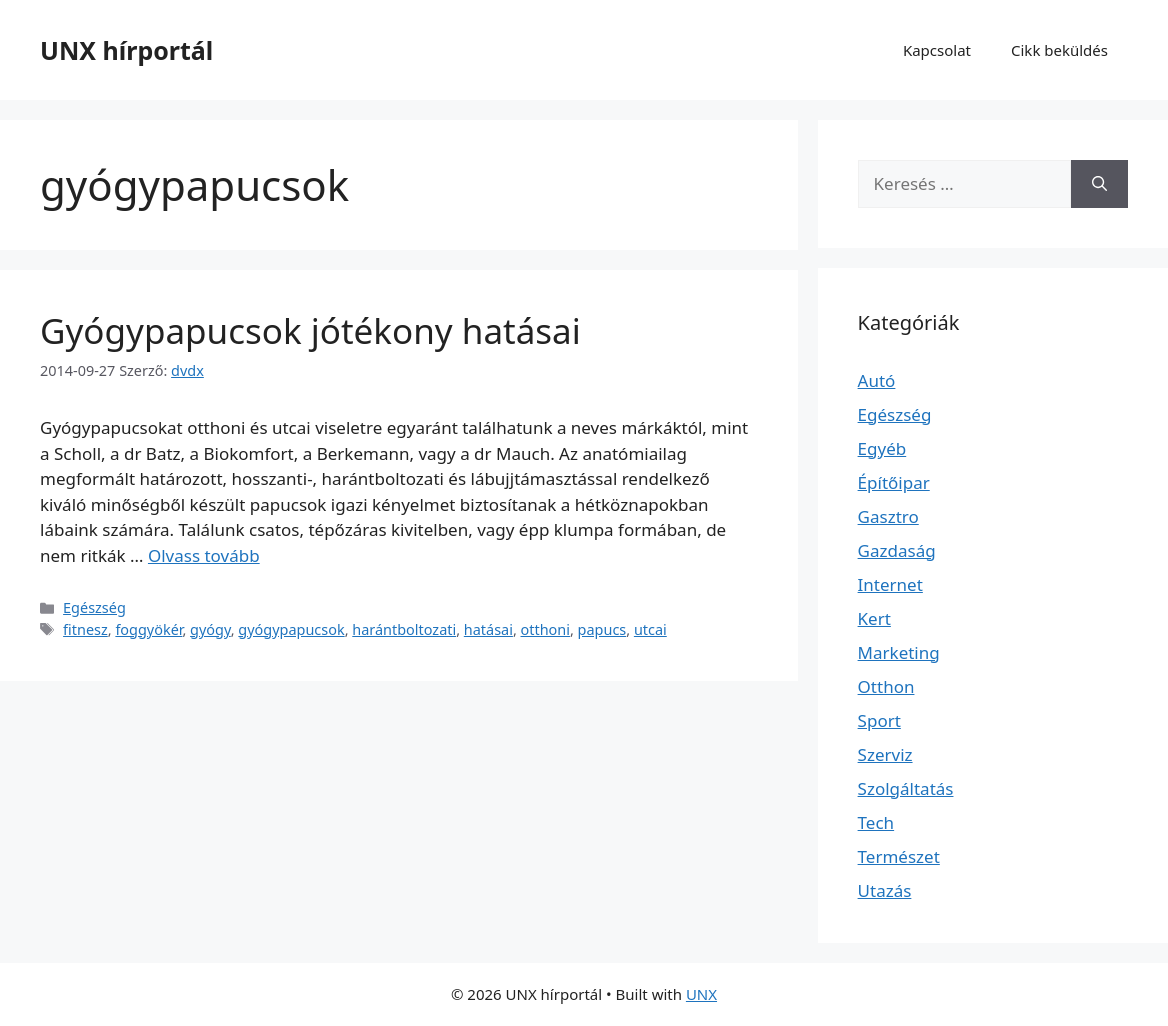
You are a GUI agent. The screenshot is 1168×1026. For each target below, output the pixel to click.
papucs (602, 629)
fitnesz (85, 629)
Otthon (886, 686)
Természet (899, 856)
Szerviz (885, 754)
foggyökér (148, 629)
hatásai (488, 629)
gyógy (210, 629)
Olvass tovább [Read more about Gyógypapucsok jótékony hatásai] (204, 555)
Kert (874, 618)
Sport (879, 720)
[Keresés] (1099, 184)
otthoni (545, 629)
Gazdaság (897, 550)
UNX (701, 994)
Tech (876, 822)
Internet (890, 584)
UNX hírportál (126, 50)
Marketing (899, 652)
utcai (650, 629)
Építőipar (894, 482)
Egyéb (882, 448)
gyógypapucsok (291, 629)
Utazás (885, 890)
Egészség (94, 607)
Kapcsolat (937, 50)
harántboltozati (404, 629)
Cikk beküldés (1059, 50)
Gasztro (888, 516)
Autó (877, 380)
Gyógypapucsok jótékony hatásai (310, 330)
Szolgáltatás (906, 788)
